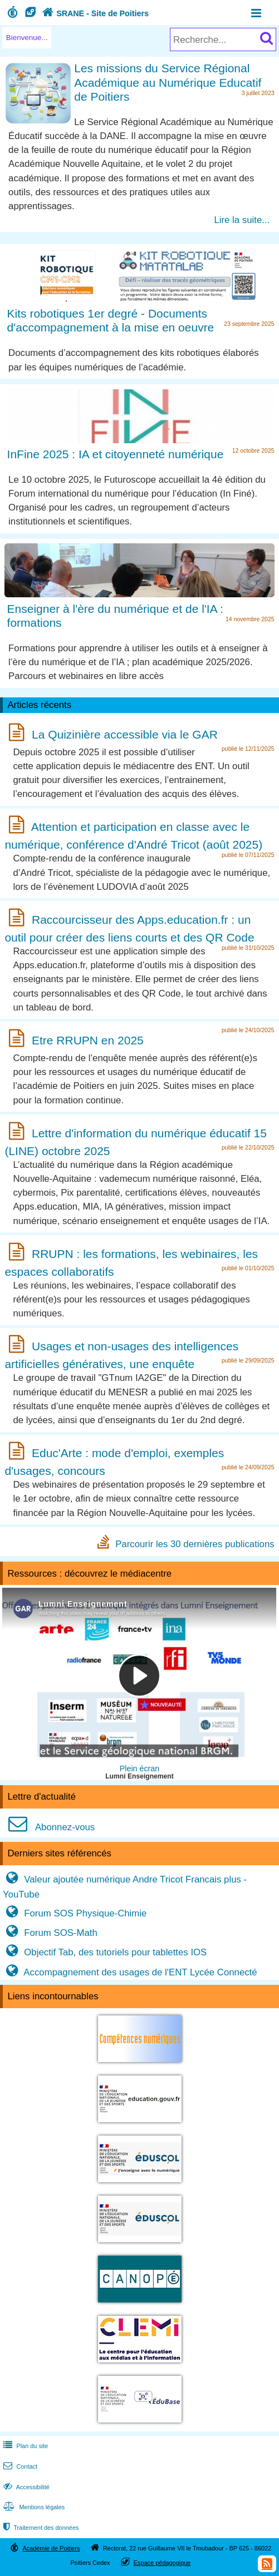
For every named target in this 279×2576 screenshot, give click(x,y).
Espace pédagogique (162, 2562)
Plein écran (139, 1768)
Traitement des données (40, 2527)
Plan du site (24, 2446)
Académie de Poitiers (51, 2548)
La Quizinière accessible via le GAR (125, 734)
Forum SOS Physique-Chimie (74, 1913)
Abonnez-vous (49, 1827)
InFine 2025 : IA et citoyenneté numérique (115, 454)
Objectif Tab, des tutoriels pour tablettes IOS (105, 1952)
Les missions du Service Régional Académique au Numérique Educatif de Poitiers (167, 82)
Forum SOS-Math (50, 1933)
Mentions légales (33, 2507)
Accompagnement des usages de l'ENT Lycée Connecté (130, 1972)
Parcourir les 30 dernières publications (194, 1543)
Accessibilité (25, 2487)
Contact (19, 2466)
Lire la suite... (242, 219)
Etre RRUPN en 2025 (88, 1040)
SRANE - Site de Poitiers (94, 13)
